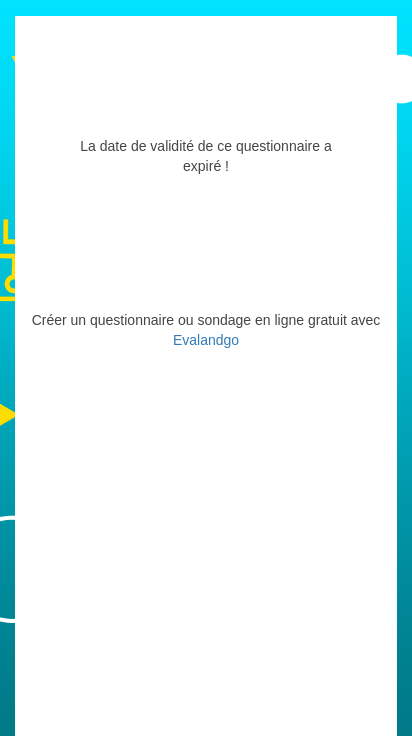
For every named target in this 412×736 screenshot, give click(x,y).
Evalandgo (206, 340)
